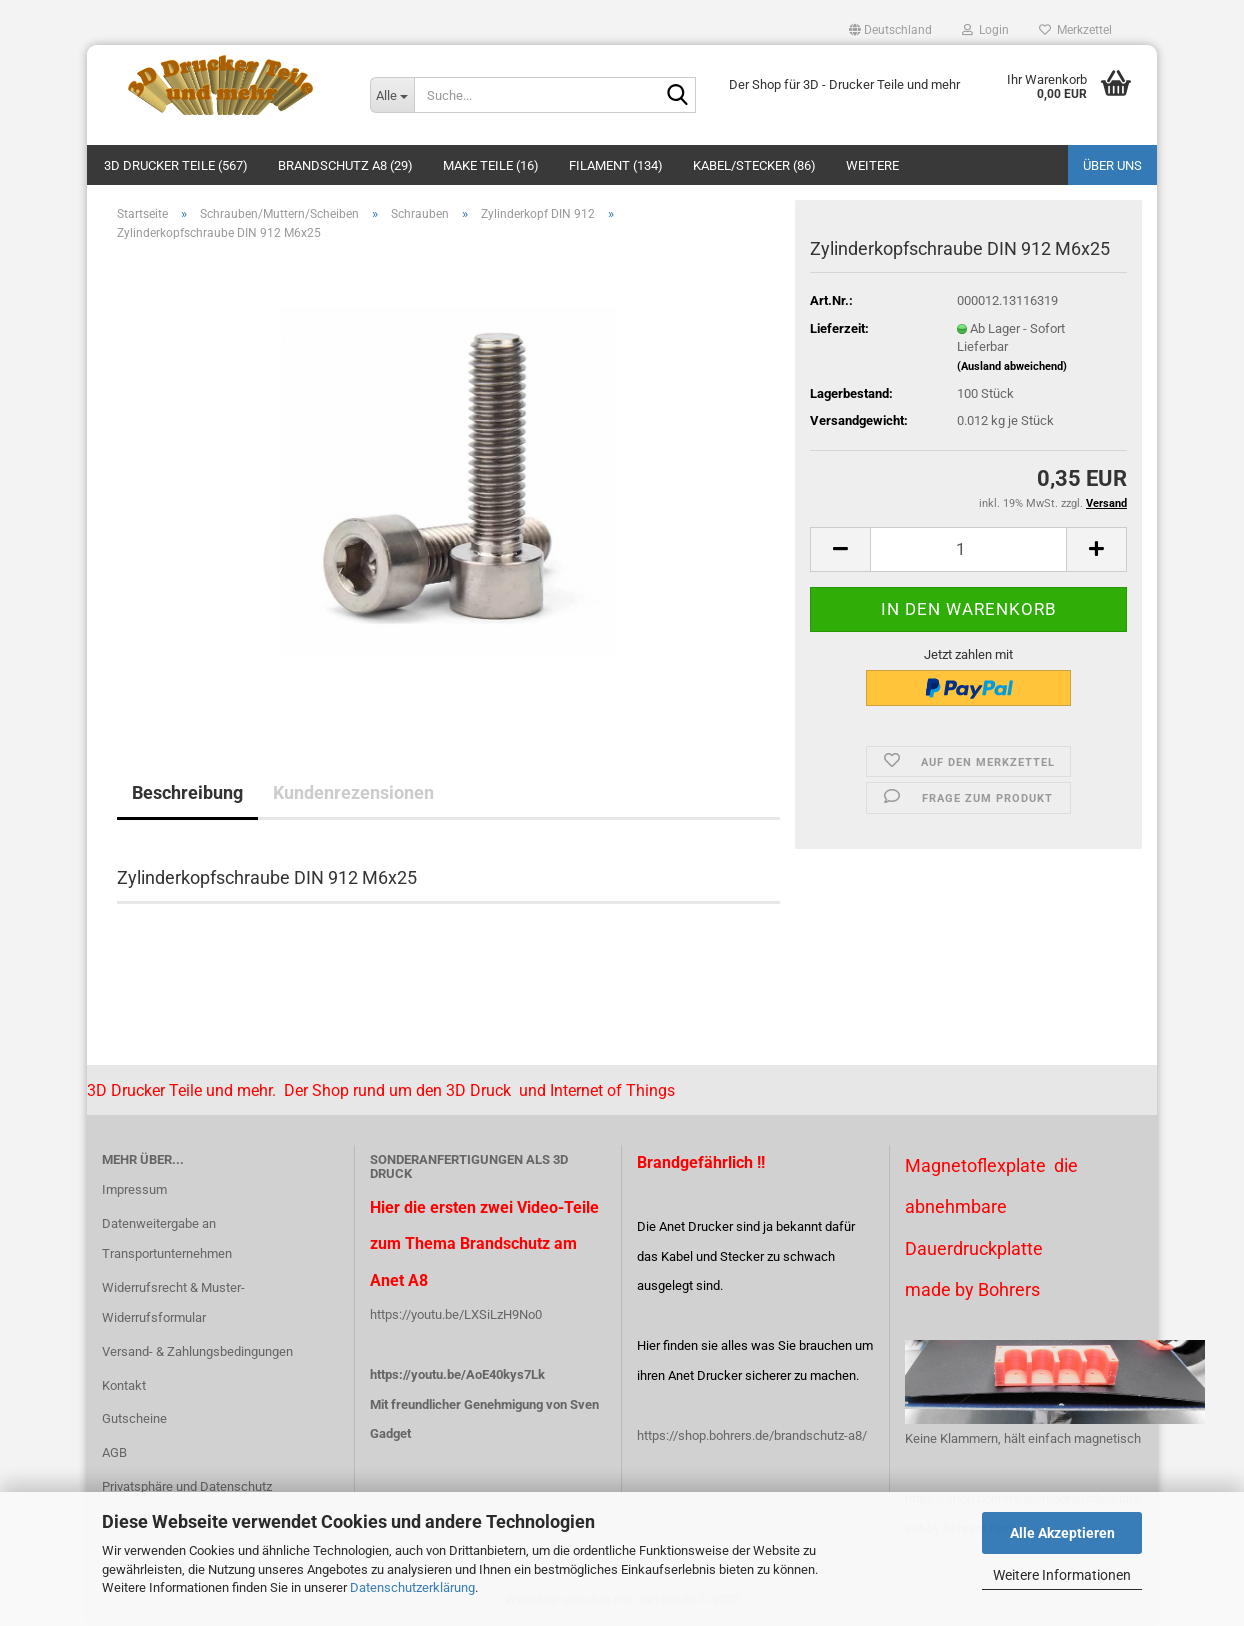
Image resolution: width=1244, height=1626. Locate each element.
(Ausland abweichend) (1012, 366)
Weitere (872, 165)
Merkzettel (1075, 30)
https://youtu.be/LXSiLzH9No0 (456, 1314)
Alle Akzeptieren (1062, 1533)
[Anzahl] (968, 549)
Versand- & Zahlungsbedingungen (197, 1351)
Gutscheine (134, 1418)
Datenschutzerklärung (412, 1587)
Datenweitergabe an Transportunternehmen (167, 1238)
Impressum (134, 1189)
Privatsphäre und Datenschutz (187, 1486)
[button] (890, 30)
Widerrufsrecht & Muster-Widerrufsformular (173, 1302)
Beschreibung (187, 792)
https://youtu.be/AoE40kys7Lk (457, 1374)
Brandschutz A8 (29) (345, 165)
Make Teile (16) (491, 165)
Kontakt (124, 1385)
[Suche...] (392, 95)
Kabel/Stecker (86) (754, 165)
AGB (114, 1452)
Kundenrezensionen (353, 792)
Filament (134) (616, 165)
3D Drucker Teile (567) (176, 165)
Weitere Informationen (1062, 1575)
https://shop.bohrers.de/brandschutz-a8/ (752, 1435)
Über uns (1112, 165)
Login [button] (985, 30)
